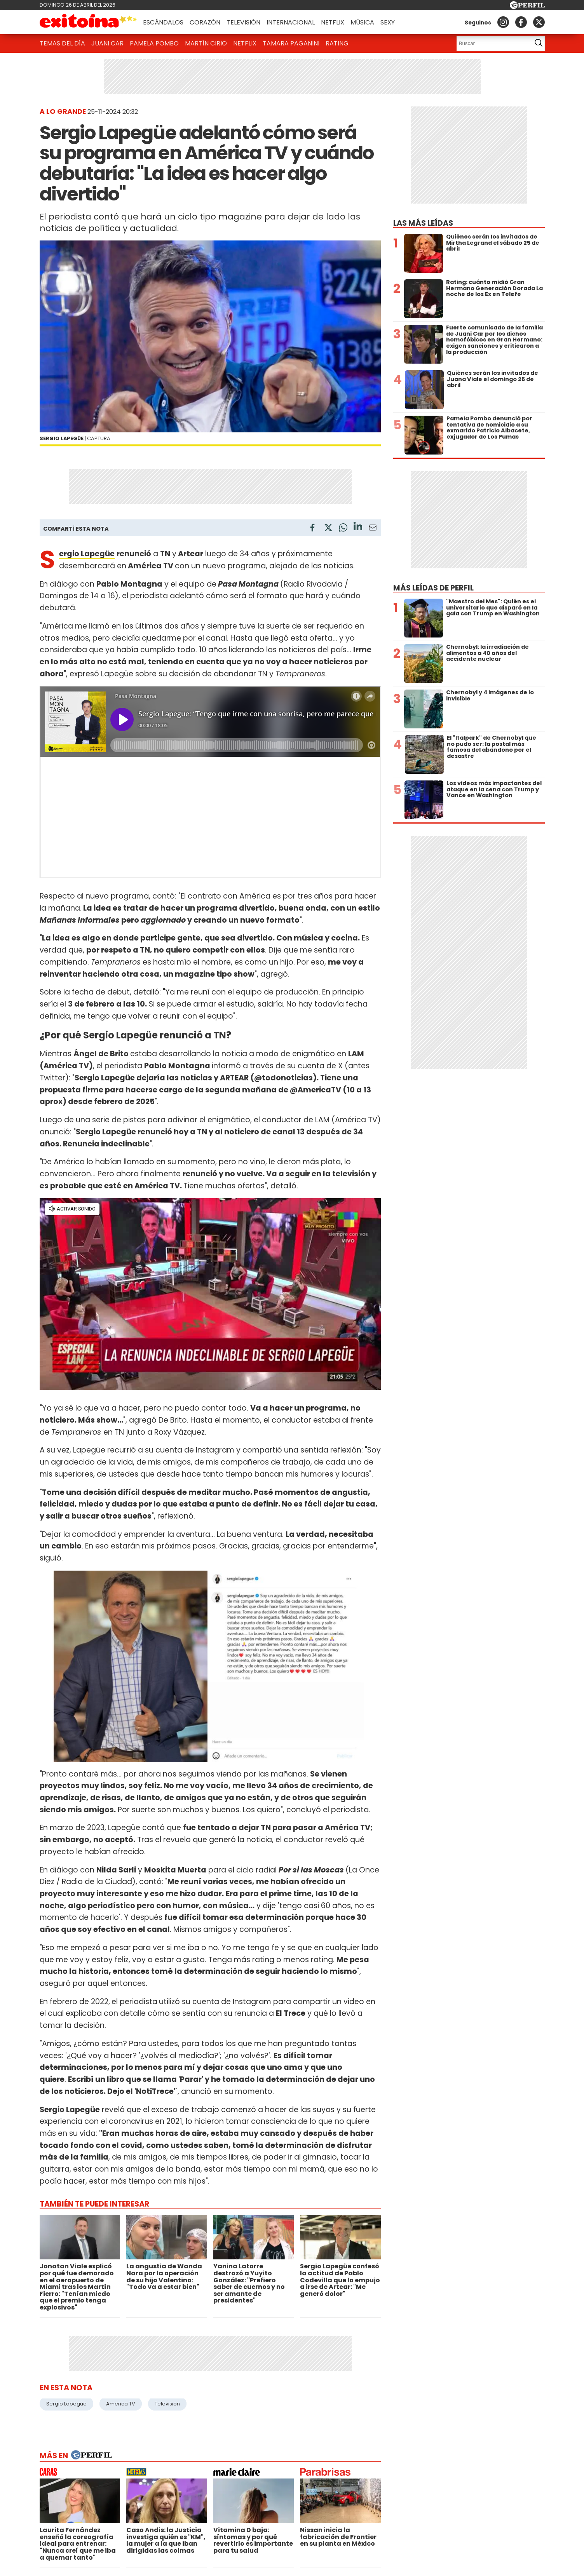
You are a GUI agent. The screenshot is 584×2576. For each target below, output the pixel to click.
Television (167, 2403)
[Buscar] (491, 43)
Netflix (332, 22)
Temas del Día (62, 43)
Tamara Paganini (291, 43)
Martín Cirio (206, 43)
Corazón (205, 22)
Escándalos (163, 22)
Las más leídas (423, 223)
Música (362, 22)
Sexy (387, 22)
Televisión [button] (243, 22)
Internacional (291, 22)
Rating (337, 43)
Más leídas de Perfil (433, 588)
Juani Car (107, 43)
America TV (120, 2403)
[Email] (372, 529)
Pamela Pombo (154, 43)
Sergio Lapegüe (66, 2403)
